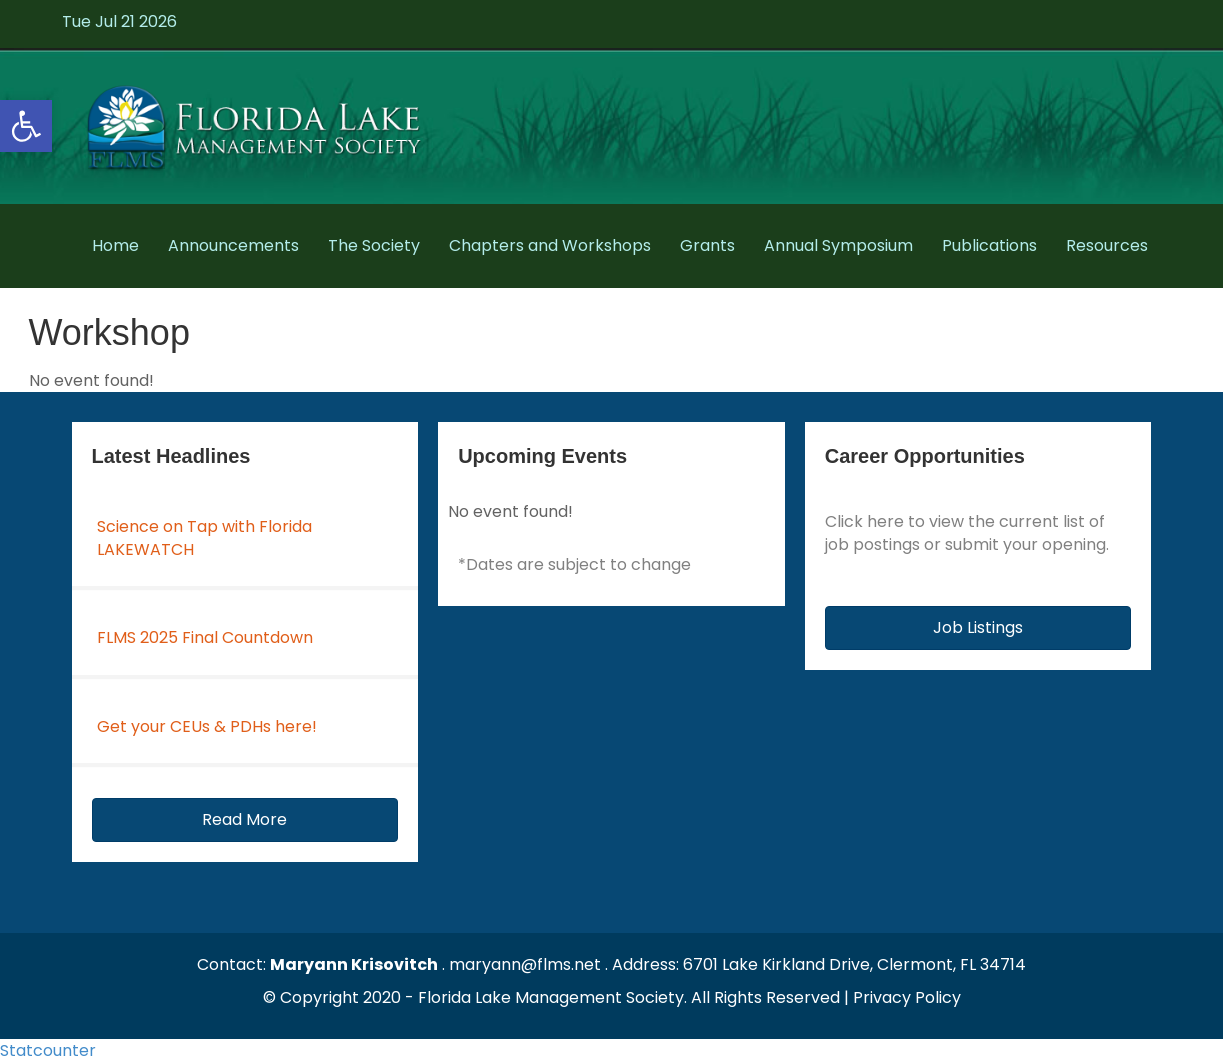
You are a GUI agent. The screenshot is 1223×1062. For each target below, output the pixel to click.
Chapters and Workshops (550, 245)
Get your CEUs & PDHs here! (207, 726)
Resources (1107, 245)
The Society (374, 245)
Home (115, 245)
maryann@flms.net (525, 964)
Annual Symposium (838, 245)
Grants (707, 245)
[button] (245, 820)
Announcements (233, 245)
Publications (989, 245)
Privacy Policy (907, 997)
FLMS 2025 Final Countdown (205, 637)
